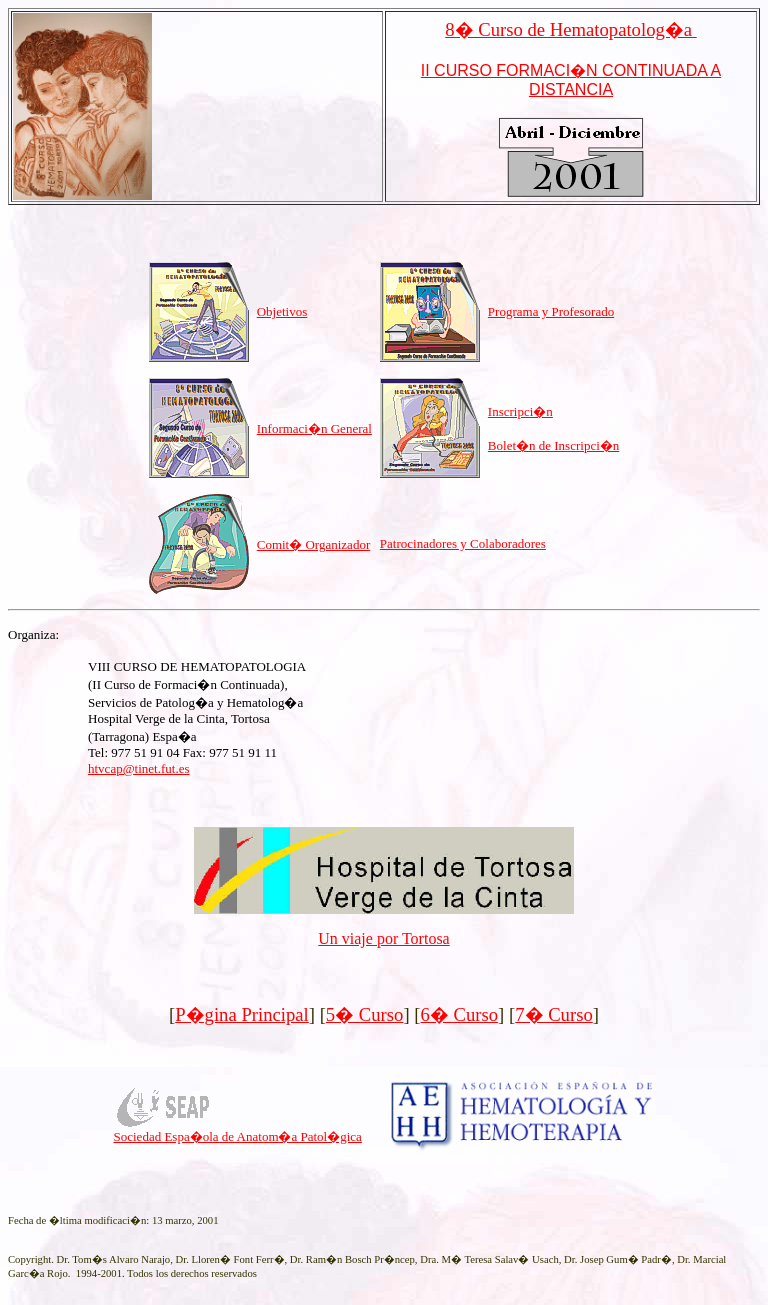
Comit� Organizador (314, 544)
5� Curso (365, 1014)
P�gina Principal (242, 1014)
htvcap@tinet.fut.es (139, 768)
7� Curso (554, 1014)
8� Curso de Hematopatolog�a (570, 29)
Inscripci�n (520, 411)
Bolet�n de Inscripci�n (553, 445)
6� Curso (460, 1014)
